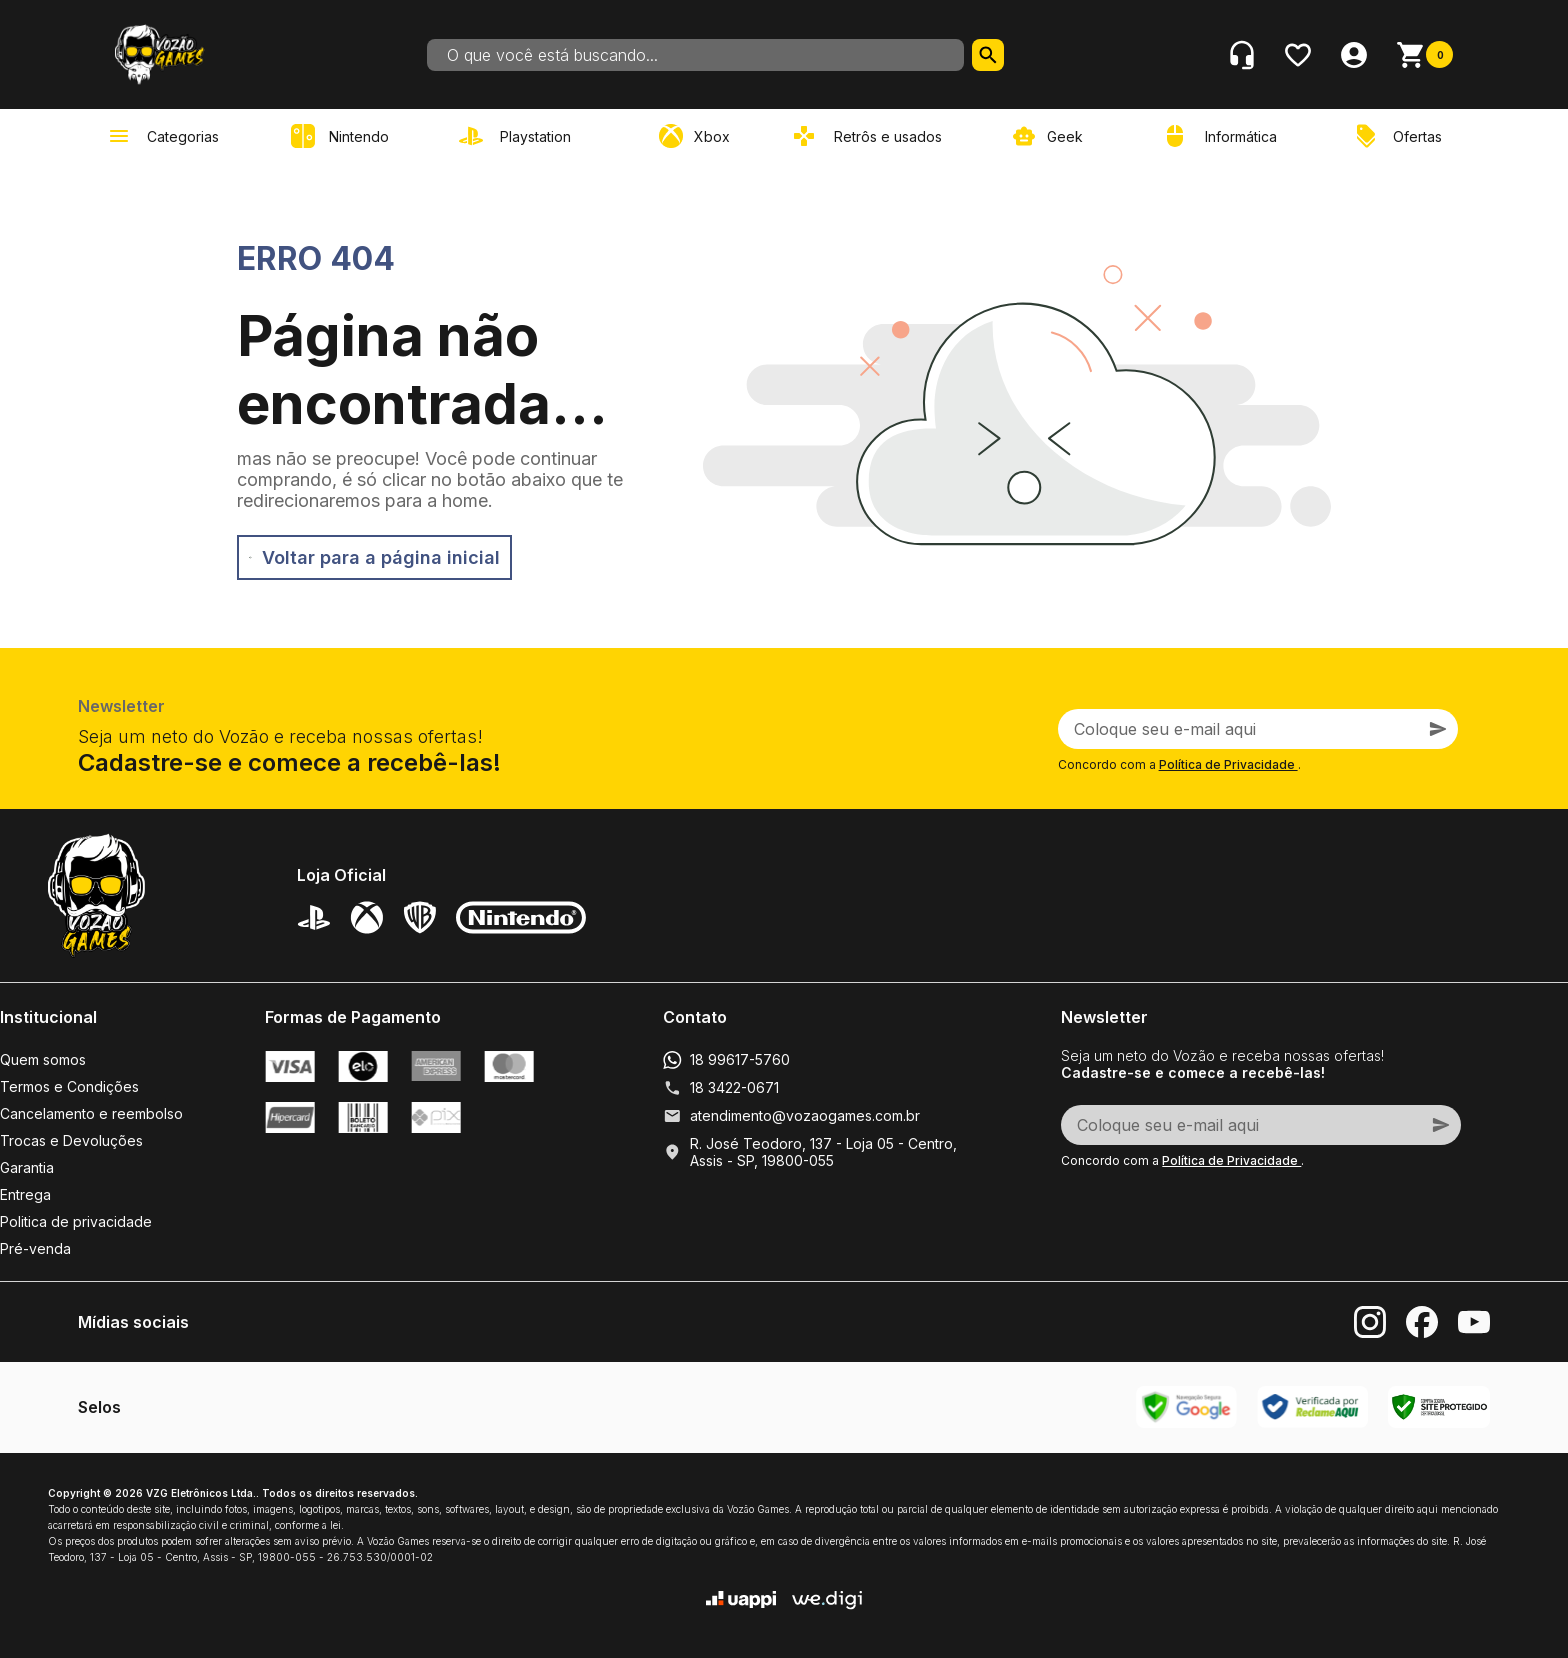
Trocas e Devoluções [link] (71, 1140)
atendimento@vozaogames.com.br (805, 1115)
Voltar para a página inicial (374, 557)
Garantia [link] (27, 1167)
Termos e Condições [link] (69, 1086)
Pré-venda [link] (35, 1248)
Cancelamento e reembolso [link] (91, 1113)
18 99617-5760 (740, 1059)
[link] (519, 136)
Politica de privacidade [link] (76, 1221)
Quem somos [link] (43, 1059)
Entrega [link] (25, 1194)
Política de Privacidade (1228, 764)
